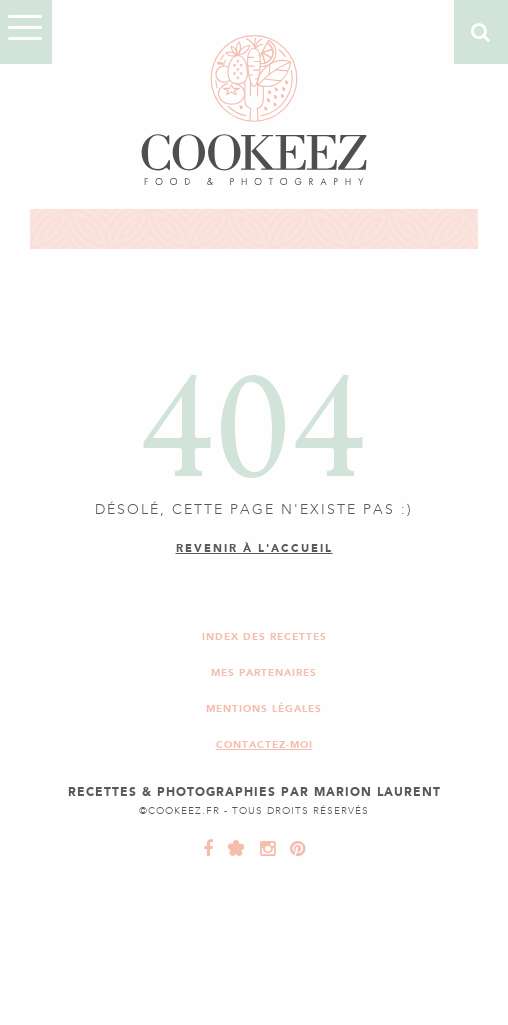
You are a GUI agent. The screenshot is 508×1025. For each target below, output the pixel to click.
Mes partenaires (264, 672)
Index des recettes (264, 636)
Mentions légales (264, 708)
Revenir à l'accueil (254, 548)
